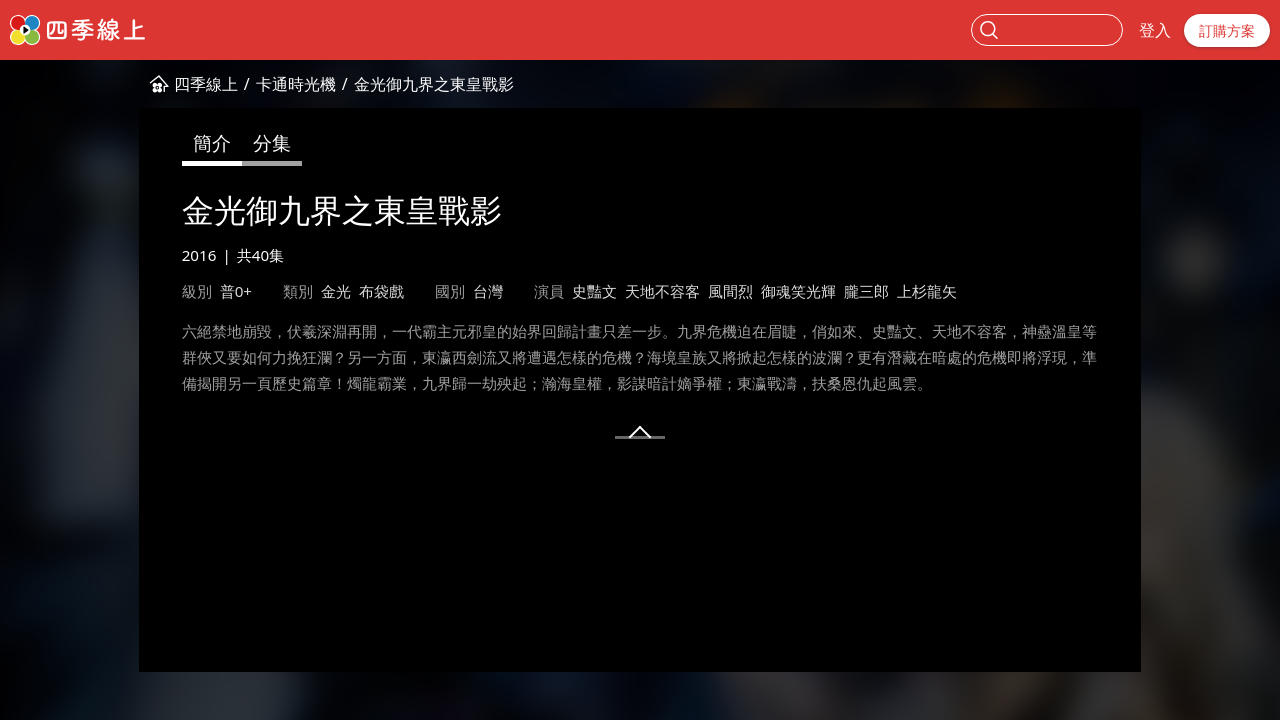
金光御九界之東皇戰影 (434, 84)
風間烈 (730, 291)
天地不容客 (662, 291)
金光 (336, 291)
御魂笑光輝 (798, 291)
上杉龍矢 (927, 291)
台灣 (488, 291)
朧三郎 (866, 291)
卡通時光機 (296, 84)
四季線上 (206, 84)
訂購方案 (1227, 30)
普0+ (236, 291)
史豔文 (594, 291)
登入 (1155, 30)
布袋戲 (381, 291)
